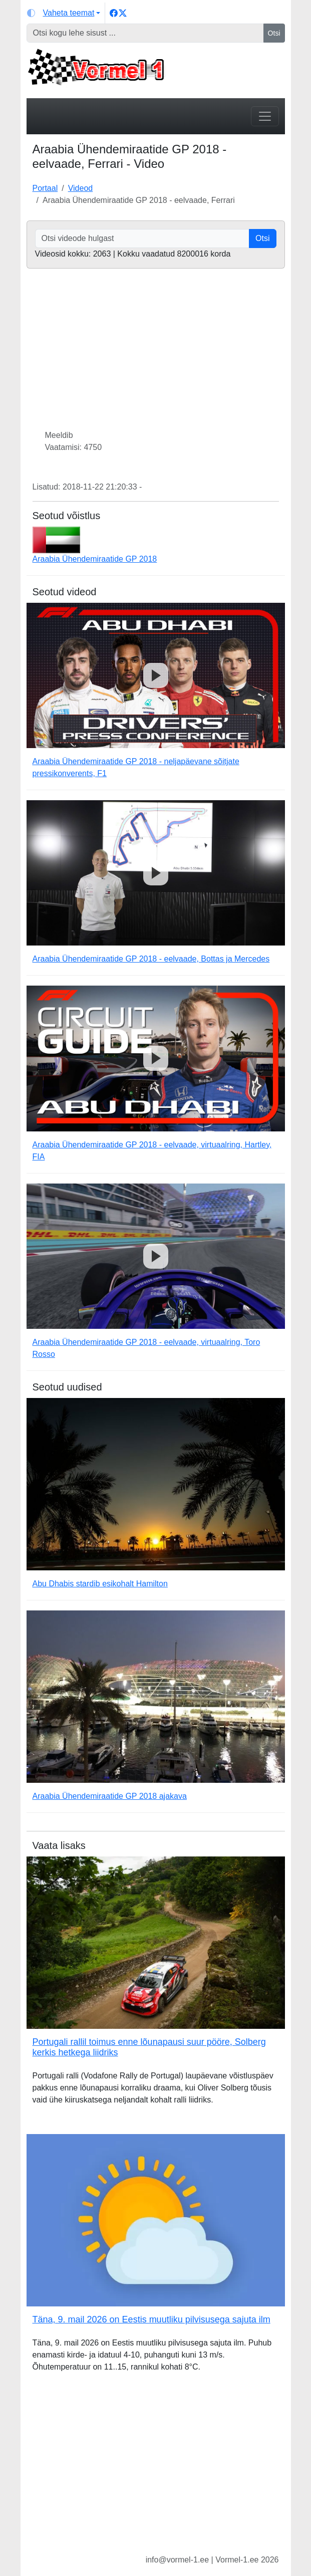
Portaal (45, 188)
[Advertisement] (156, 2471)
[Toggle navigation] (265, 116)
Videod (80, 188)
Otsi (274, 33)
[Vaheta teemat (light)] (64, 13)
